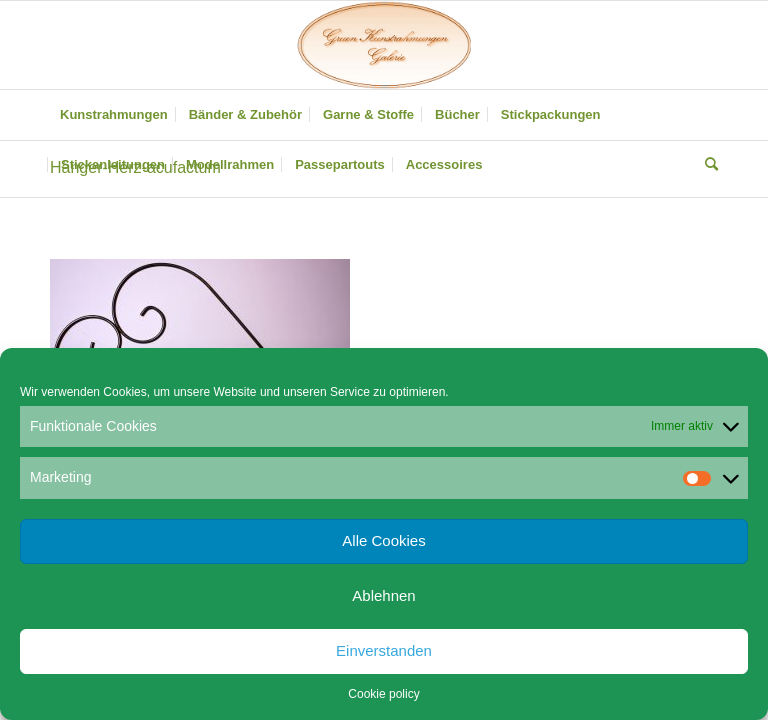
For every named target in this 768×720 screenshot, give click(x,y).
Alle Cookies (383, 540)
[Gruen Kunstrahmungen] (384, 45)
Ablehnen (383, 595)
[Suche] (706, 165)
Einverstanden (384, 650)
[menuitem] (114, 115)
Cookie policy (383, 694)
